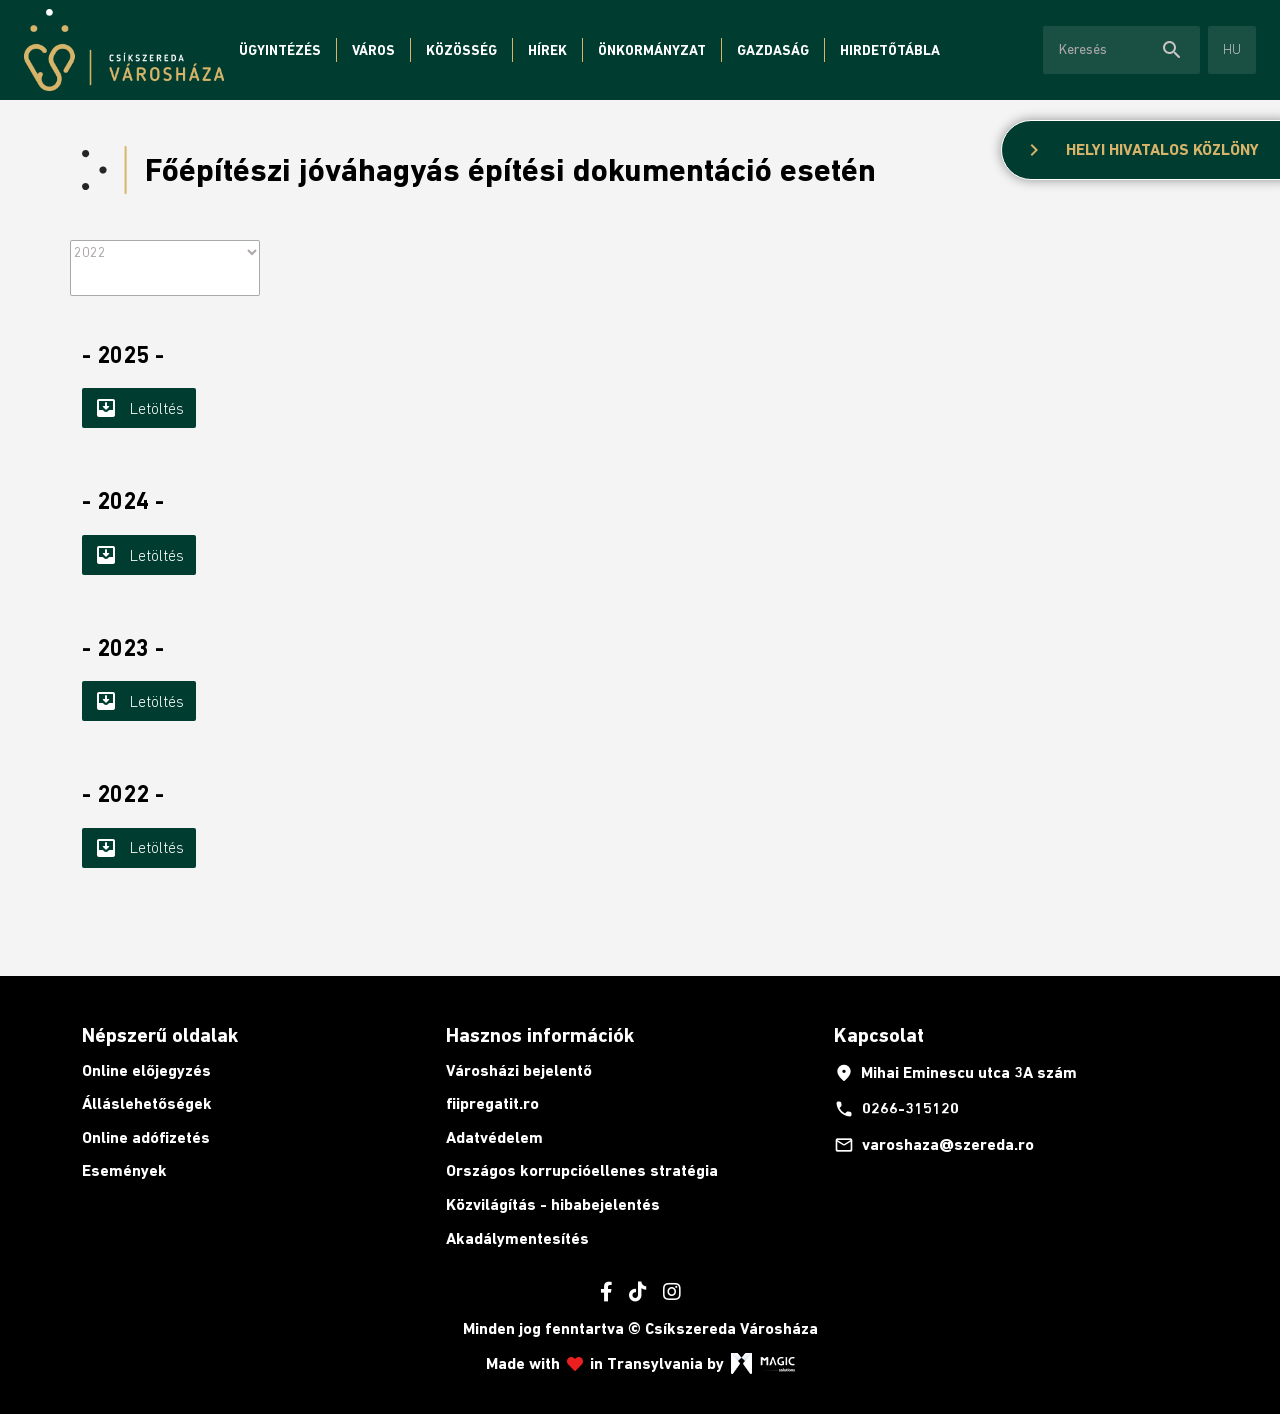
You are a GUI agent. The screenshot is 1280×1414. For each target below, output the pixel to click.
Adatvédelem (494, 1137)
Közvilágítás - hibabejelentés (553, 1204)
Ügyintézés (280, 50)
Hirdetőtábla (890, 50)
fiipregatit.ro (492, 1103)
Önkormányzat (652, 50)
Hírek (547, 50)
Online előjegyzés (146, 1070)
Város (373, 50)
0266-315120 (896, 1109)
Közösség (461, 50)
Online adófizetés (146, 1137)
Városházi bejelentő (519, 1070)
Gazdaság (773, 50)
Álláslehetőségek (147, 1103)
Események (124, 1170)
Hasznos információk (540, 1035)
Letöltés (139, 408)
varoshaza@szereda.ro (934, 1145)
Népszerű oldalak (160, 1035)
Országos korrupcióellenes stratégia (582, 1170)
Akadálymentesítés (517, 1238)
